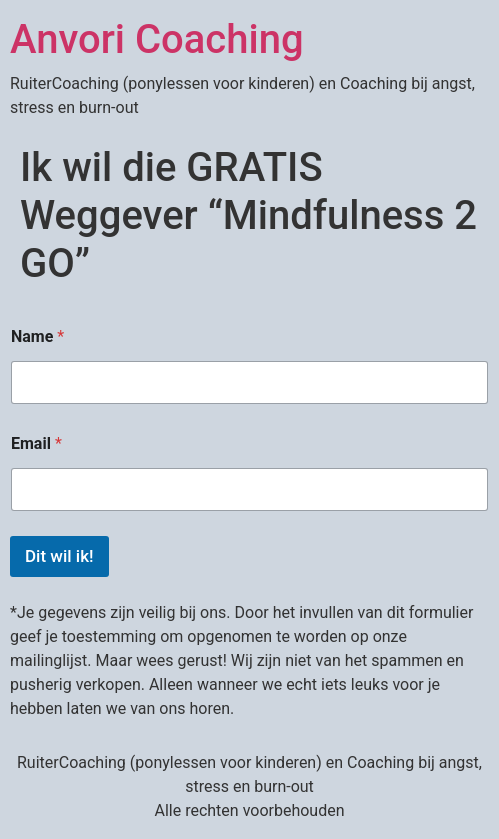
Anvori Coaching (157, 39)
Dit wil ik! (59, 556)
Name (37, 336)
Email (36, 443)
